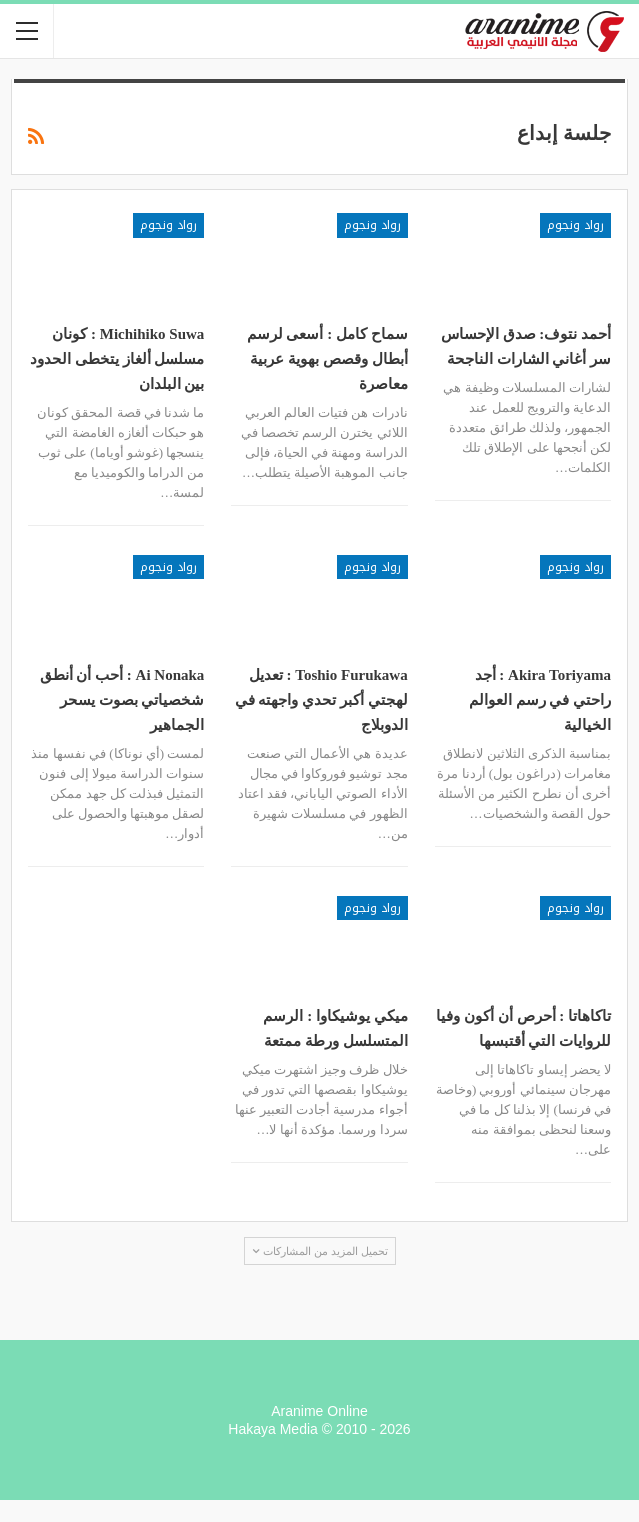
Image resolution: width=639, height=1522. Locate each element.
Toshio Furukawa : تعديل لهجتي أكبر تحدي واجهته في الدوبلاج (321, 700)
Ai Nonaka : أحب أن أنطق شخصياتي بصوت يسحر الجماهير (122, 700)
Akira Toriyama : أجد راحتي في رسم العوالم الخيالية (540, 700)
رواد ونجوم (575, 225)
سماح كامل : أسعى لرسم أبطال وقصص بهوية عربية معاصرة (327, 359)
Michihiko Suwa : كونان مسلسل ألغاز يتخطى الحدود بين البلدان (117, 359)
